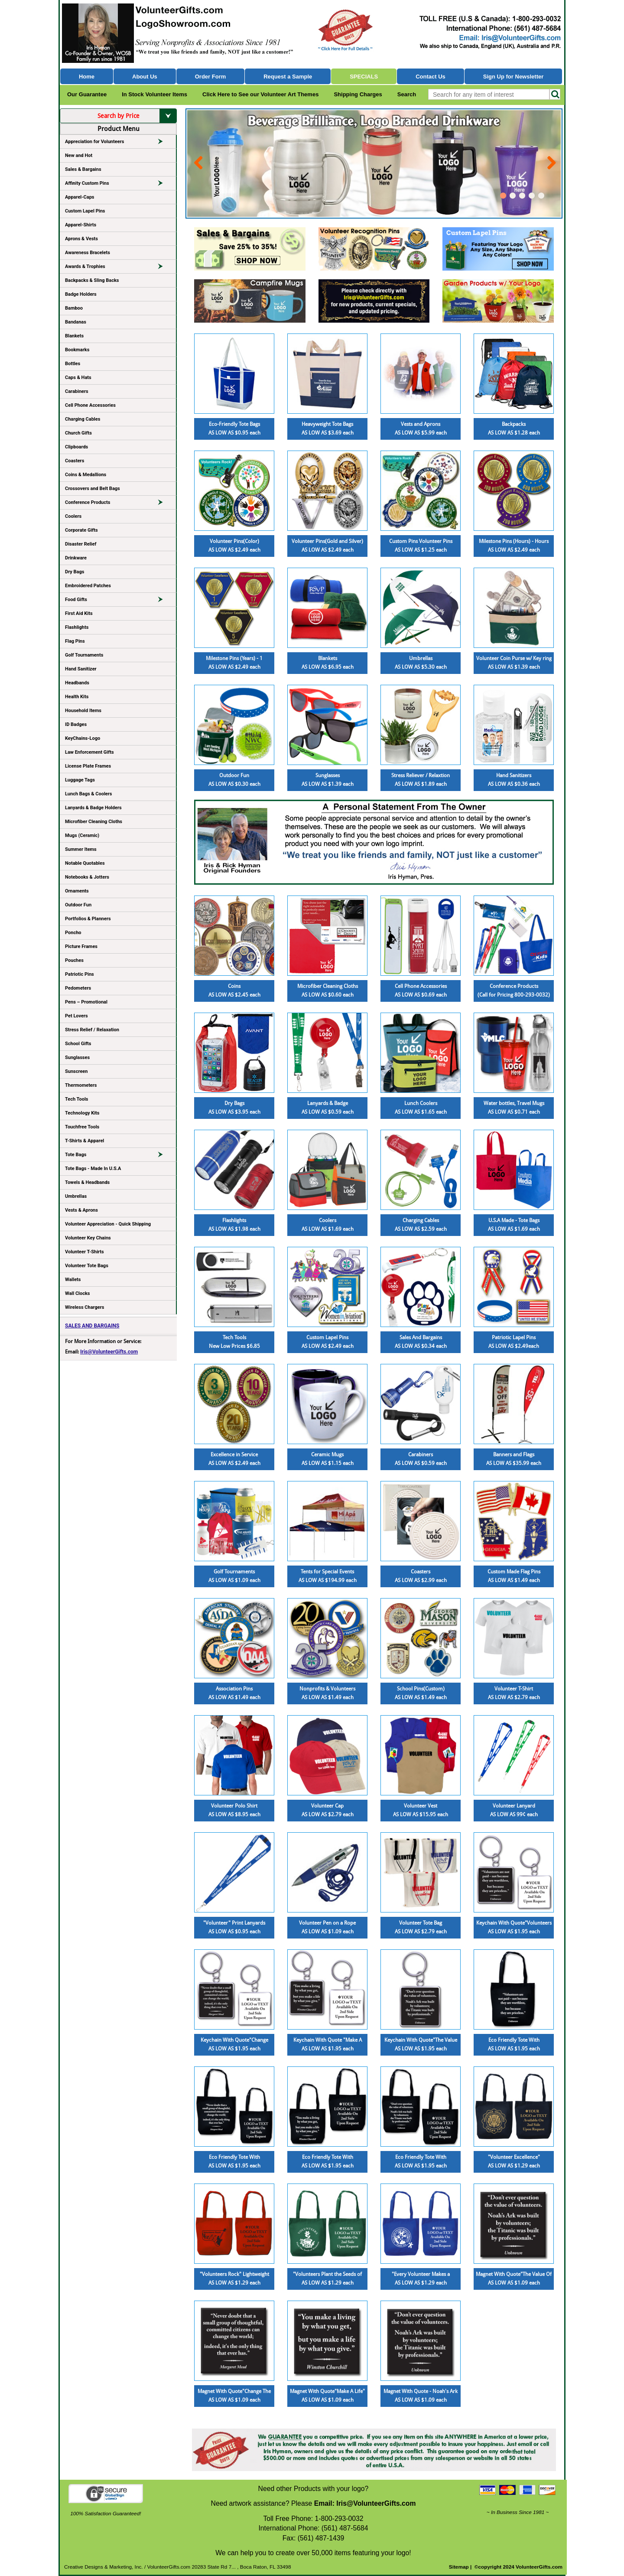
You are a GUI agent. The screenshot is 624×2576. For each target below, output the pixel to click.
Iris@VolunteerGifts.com (109, 1352)
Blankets (74, 336)
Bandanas (75, 322)
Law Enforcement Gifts (89, 752)
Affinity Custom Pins (118, 185)
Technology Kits (82, 1113)
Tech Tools (76, 1099)
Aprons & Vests (81, 239)
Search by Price (137, 116)
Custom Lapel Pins (85, 211)
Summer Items (81, 849)
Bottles (72, 363)
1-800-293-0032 (339, 2518)
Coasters (74, 461)
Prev (198, 159)
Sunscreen (76, 1071)
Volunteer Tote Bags (86, 1265)
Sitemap (459, 2567)
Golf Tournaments (84, 655)
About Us (144, 76)
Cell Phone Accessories (90, 405)
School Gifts (78, 1043)
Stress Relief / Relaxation (92, 1030)
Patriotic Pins (79, 974)
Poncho (73, 932)
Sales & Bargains (83, 169)
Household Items (83, 710)
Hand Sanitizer (81, 669)
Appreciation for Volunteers (118, 143)
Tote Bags (118, 1156)
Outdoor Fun (78, 905)
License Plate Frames (88, 766)
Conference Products (118, 504)
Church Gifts (78, 433)
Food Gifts (118, 601)
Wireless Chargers (84, 1307)
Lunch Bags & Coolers (88, 794)
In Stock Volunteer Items (154, 94)
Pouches (74, 960)
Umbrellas (76, 1196)
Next (550, 159)
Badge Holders (81, 294)
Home (86, 76)
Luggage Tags (80, 780)
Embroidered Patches (88, 585)
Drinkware (76, 558)
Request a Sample (287, 76)
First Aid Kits (79, 613)
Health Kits (76, 697)
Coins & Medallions (85, 474)
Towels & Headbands (87, 1182)
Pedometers (78, 988)
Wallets (73, 1279)
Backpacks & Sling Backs (92, 280)
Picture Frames (81, 946)
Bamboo (74, 308)
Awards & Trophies (118, 268)
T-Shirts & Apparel (84, 1141)
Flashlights (76, 627)
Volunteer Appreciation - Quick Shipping (108, 1224)
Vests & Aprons (81, 1210)
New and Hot (78, 155)
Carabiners (76, 391)
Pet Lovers (76, 1016)
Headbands (77, 683)
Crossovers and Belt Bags (92, 488)
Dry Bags (74, 572)
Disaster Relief (80, 544)
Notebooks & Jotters (87, 877)
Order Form (210, 76)
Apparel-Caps (79, 197)
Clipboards (76, 447)
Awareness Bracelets (87, 252)
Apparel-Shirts (80, 225)
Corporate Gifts (81, 530)
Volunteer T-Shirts (84, 1252)
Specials (364, 76)
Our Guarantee (87, 94)
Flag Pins (75, 641)
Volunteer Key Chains (88, 1238)
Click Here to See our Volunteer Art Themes (260, 94)
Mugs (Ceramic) (82, 835)
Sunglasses (77, 1057)
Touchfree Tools (82, 1127)
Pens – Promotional (86, 1002)
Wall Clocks (77, 1293)
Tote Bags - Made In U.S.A (93, 1168)
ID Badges (76, 724)
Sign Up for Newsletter (513, 76)
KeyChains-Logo (82, 738)
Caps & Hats (78, 377)
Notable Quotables (85, 863)
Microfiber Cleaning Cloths (93, 821)
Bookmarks (77, 350)
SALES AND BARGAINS (92, 1326)
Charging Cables (82, 419)
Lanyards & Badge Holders (93, 808)
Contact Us (430, 76)
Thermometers (81, 1085)
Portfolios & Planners (88, 919)
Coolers (73, 516)
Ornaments (77, 891)
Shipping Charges (358, 94)
